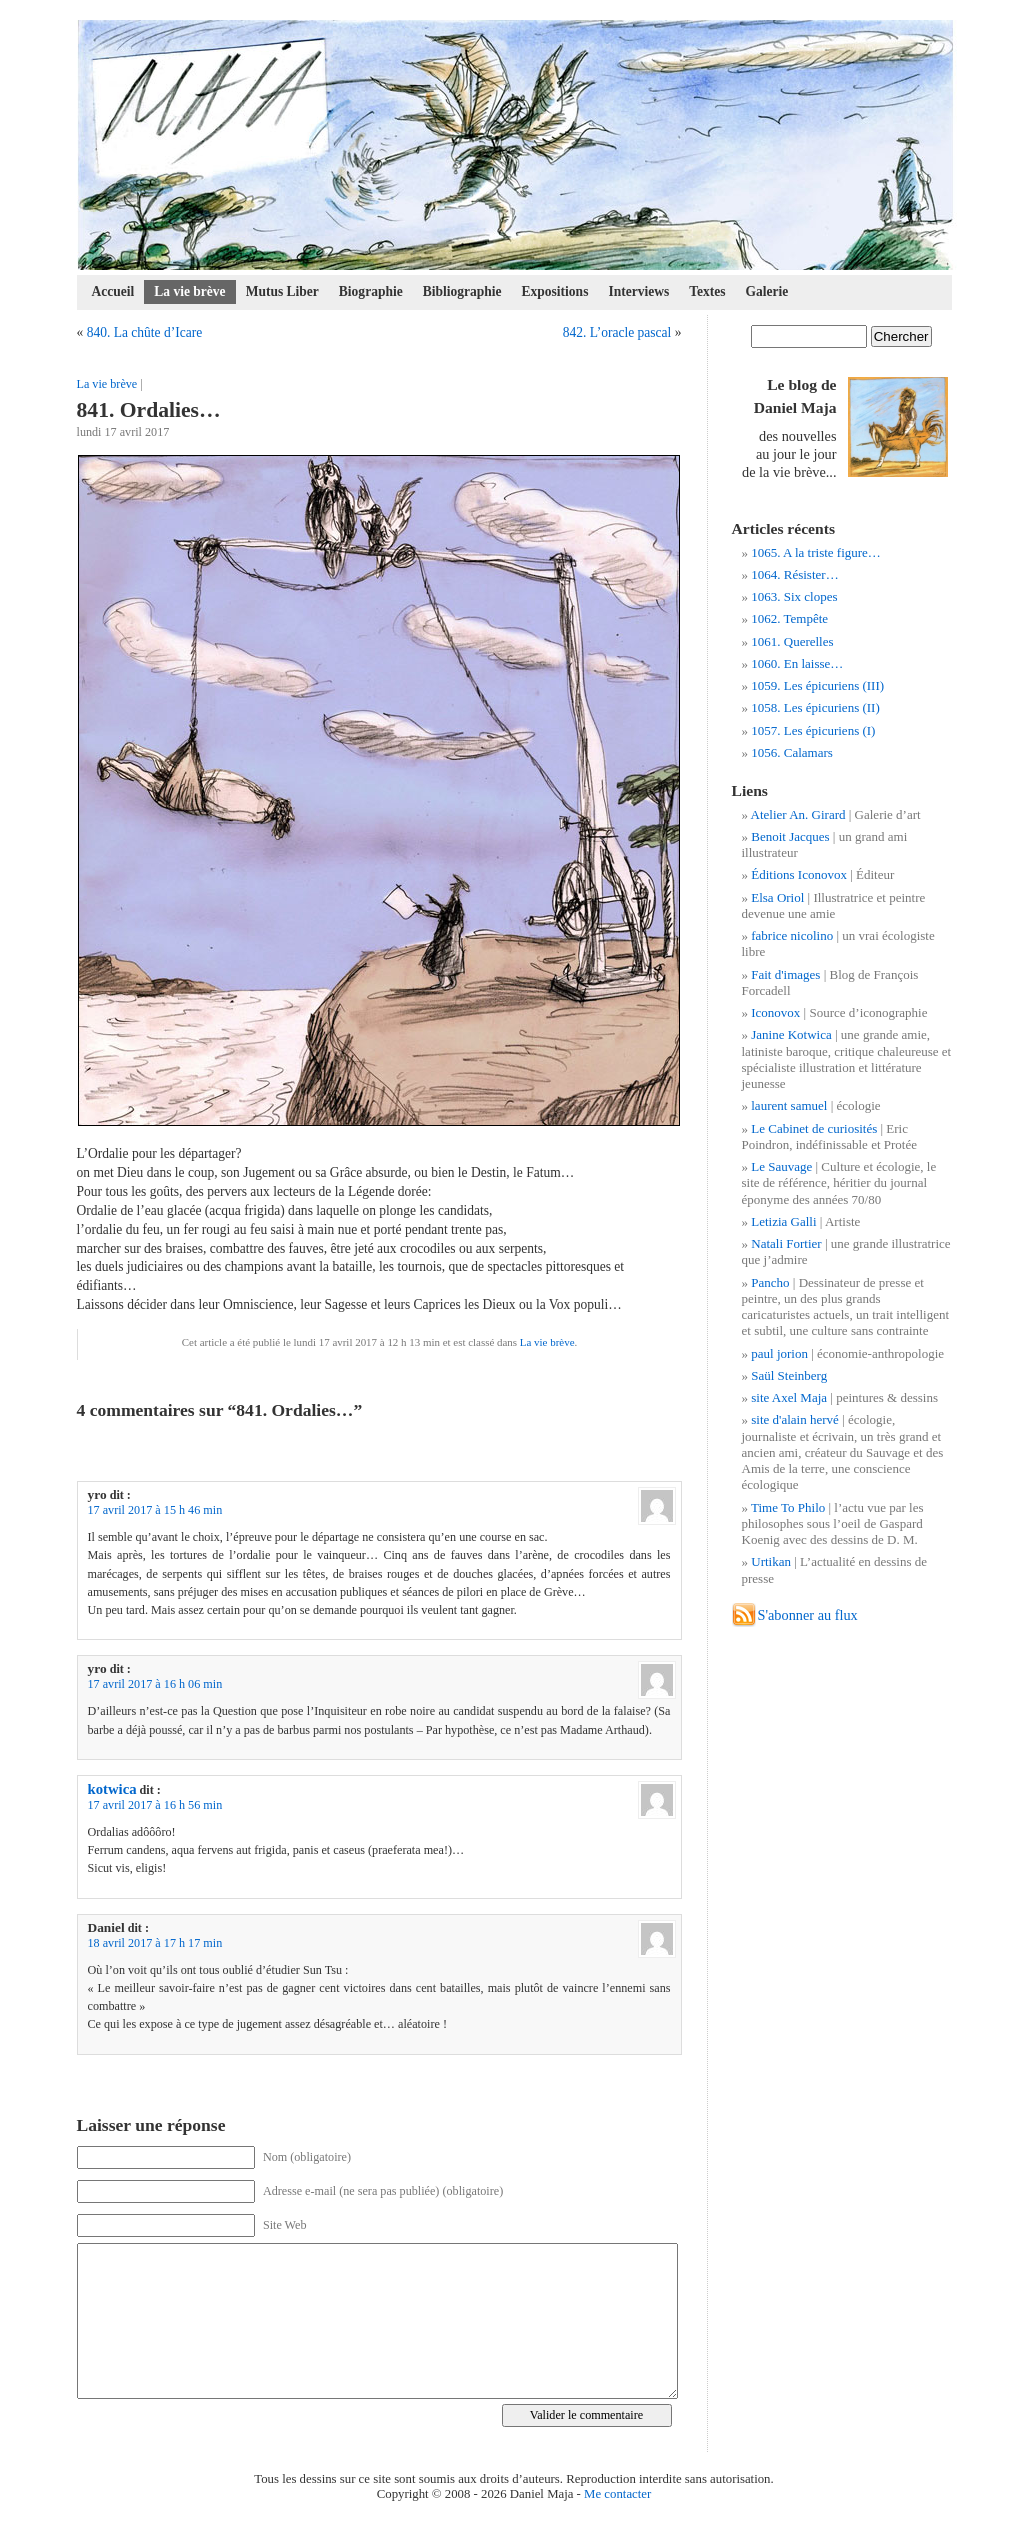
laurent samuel (789, 1105)
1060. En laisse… (797, 663)
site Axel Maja (789, 1397)
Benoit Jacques (790, 836)
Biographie (371, 291)
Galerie (767, 291)
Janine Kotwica (791, 1034)
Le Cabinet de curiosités (814, 1128)
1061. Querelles (792, 641)
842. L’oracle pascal (617, 332)
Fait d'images (785, 974)
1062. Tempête (789, 618)
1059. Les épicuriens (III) (817, 685)
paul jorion (779, 1353)
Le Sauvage (781, 1166)
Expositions (555, 291)
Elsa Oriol (777, 897)
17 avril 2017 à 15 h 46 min (155, 1510)
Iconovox (775, 1012)
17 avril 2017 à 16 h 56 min (155, 1805)
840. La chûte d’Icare (145, 332)
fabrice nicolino (792, 935)
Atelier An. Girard (798, 814)
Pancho (770, 1282)
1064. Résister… (794, 574)
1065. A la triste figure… (816, 552)
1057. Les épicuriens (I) (813, 730)
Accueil (113, 291)
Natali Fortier (786, 1243)
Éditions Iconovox (799, 874)
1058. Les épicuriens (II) (815, 707)
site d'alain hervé (795, 1419)
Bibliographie (462, 291)
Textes (707, 291)
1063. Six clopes (794, 596)
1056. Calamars (792, 752)
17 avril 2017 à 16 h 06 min (155, 1684)
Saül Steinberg (789, 1375)
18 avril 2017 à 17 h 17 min (155, 1943)
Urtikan (771, 1561)
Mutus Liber (282, 291)
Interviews (638, 291)
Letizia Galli (783, 1221)
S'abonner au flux (808, 1615)
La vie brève (189, 291)
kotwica (112, 1789)
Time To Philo (788, 1507)
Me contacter (617, 2494)
